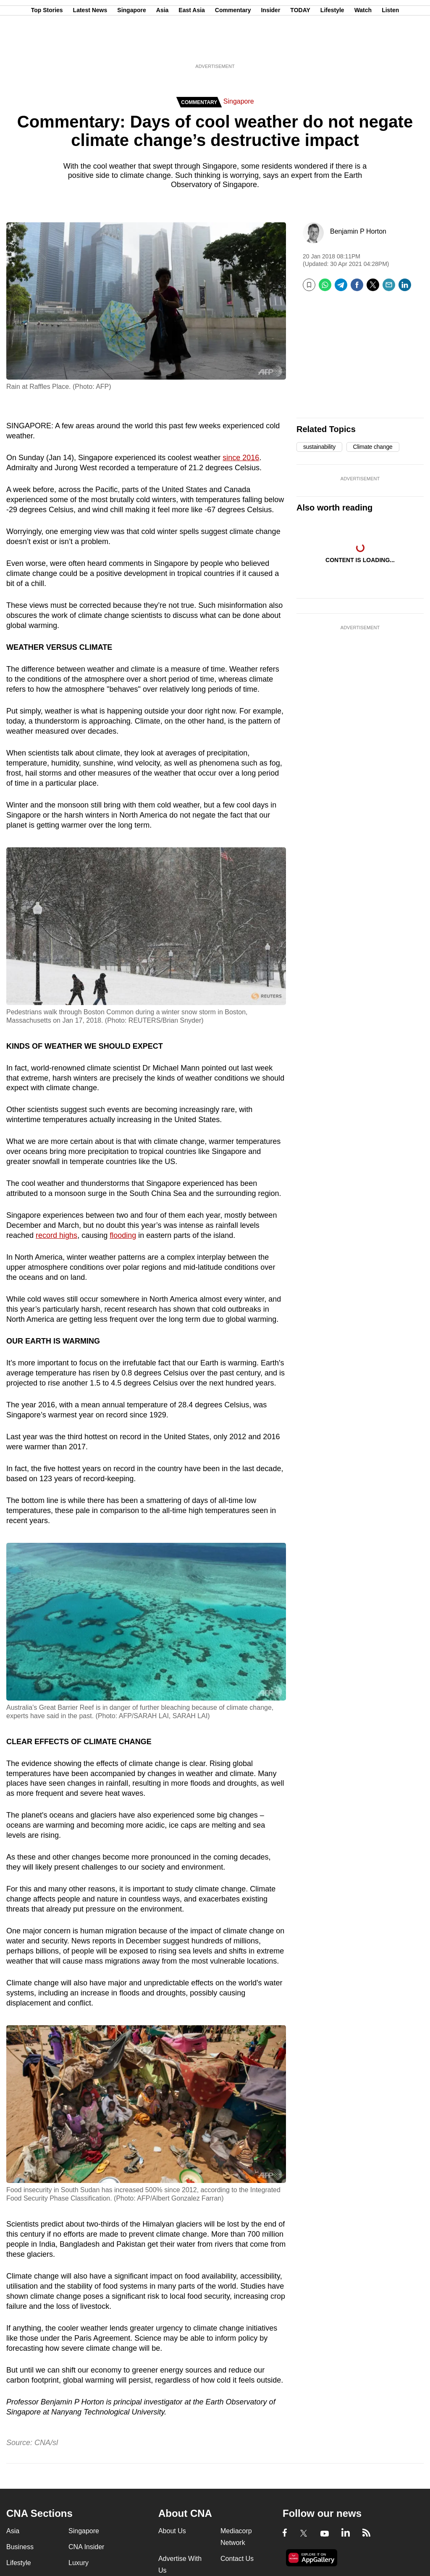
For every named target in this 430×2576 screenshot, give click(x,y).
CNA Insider (86, 2546)
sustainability (319, 446)
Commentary (233, 47)
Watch (363, 47)
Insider (270, 47)
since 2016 (241, 457)
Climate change (373, 446)
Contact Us (237, 2558)
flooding (123, 1235)
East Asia (191, 47)
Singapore (131, 47)
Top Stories (47, 47)
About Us (172, 2530)
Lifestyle (332, 47)
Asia (162, 47)
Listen (390, 47)
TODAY (300, 47)
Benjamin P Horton (358, 231)
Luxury (78, 2562)
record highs (56, 1235)
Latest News (90, 47)
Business (20, 2546)
